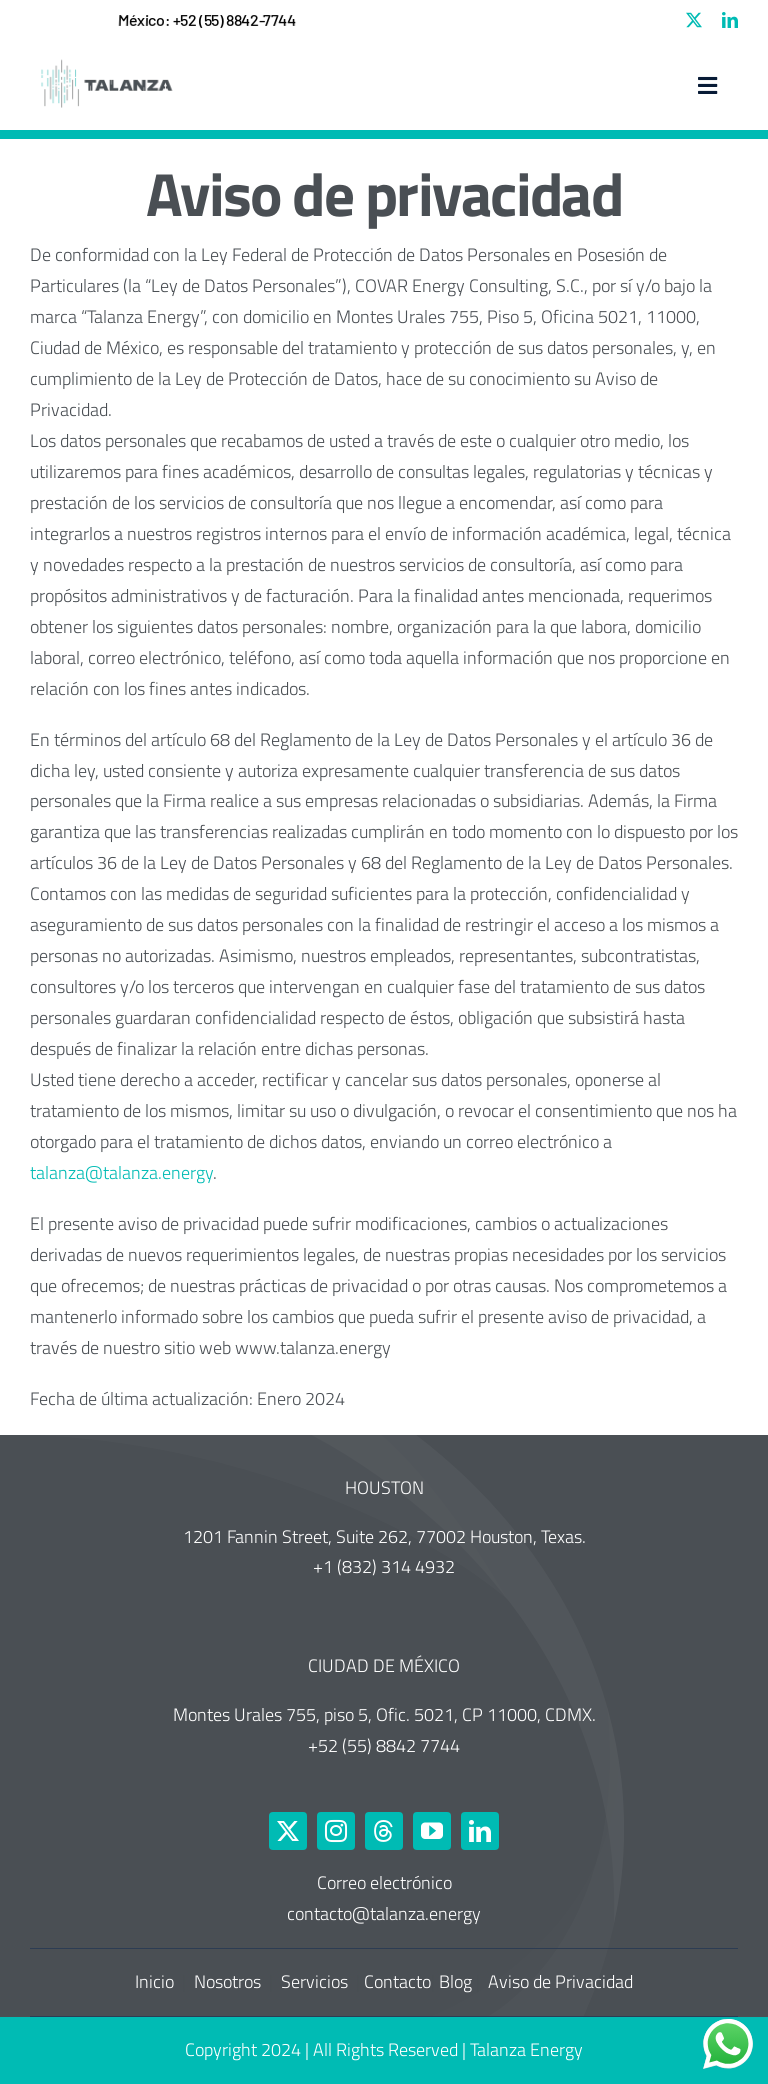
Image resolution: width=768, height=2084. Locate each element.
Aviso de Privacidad (560, 1981)
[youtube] (432, 1831)
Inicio (156, 1981)
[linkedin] (730, 20)
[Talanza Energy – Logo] (105, 60)
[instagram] (336, 1831)
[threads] (384, 1831)
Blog (455, 1981)
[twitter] (694, 20)
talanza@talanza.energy (121, 1172)
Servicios (316, 1981)
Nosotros (229, 1981)
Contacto (397, 1981)
